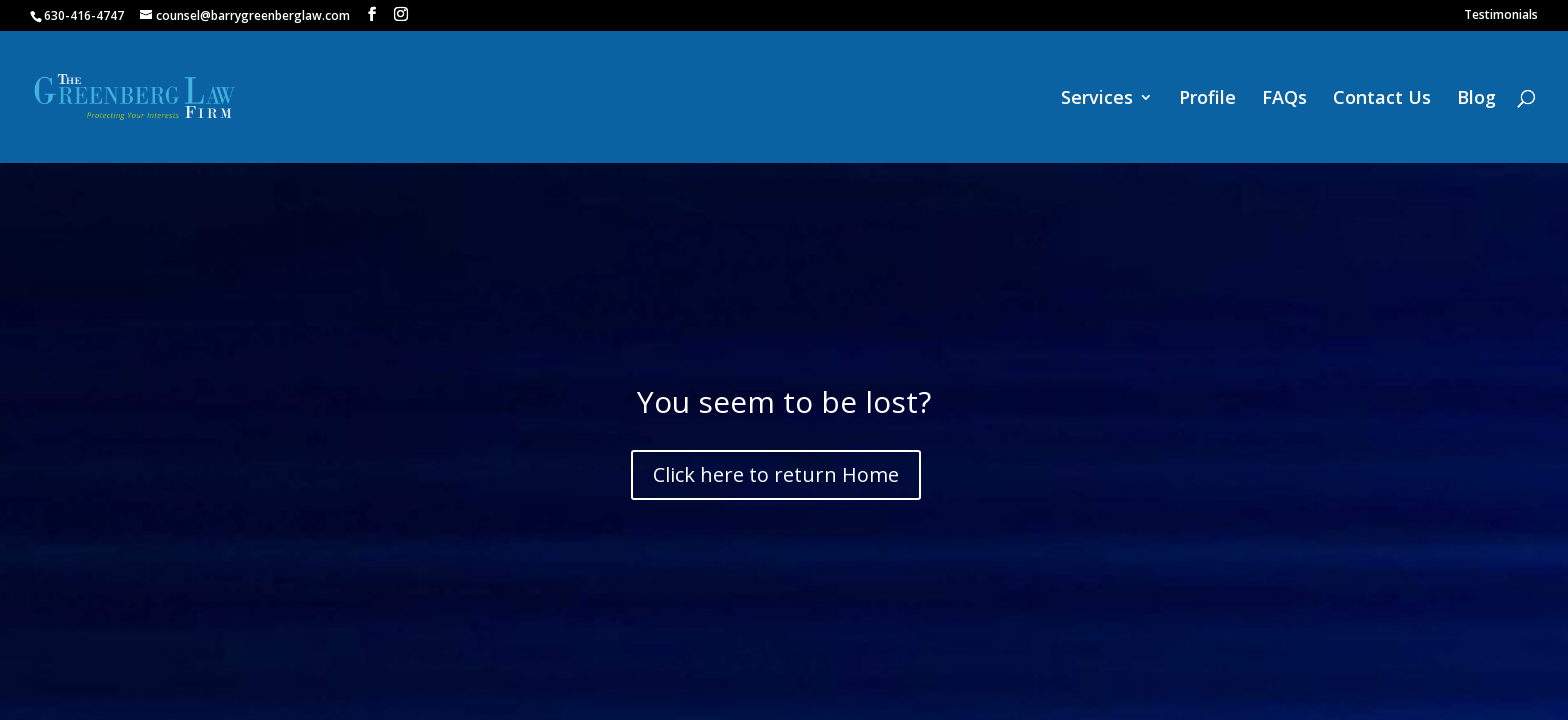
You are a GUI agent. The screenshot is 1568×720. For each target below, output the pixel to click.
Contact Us (1382, 99)
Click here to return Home (776, 474)
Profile (1207, 99)
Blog (1476, 99)
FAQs (1284, 99)
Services (1097, 99)
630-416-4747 (84, 15)
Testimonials (1501, 16)
